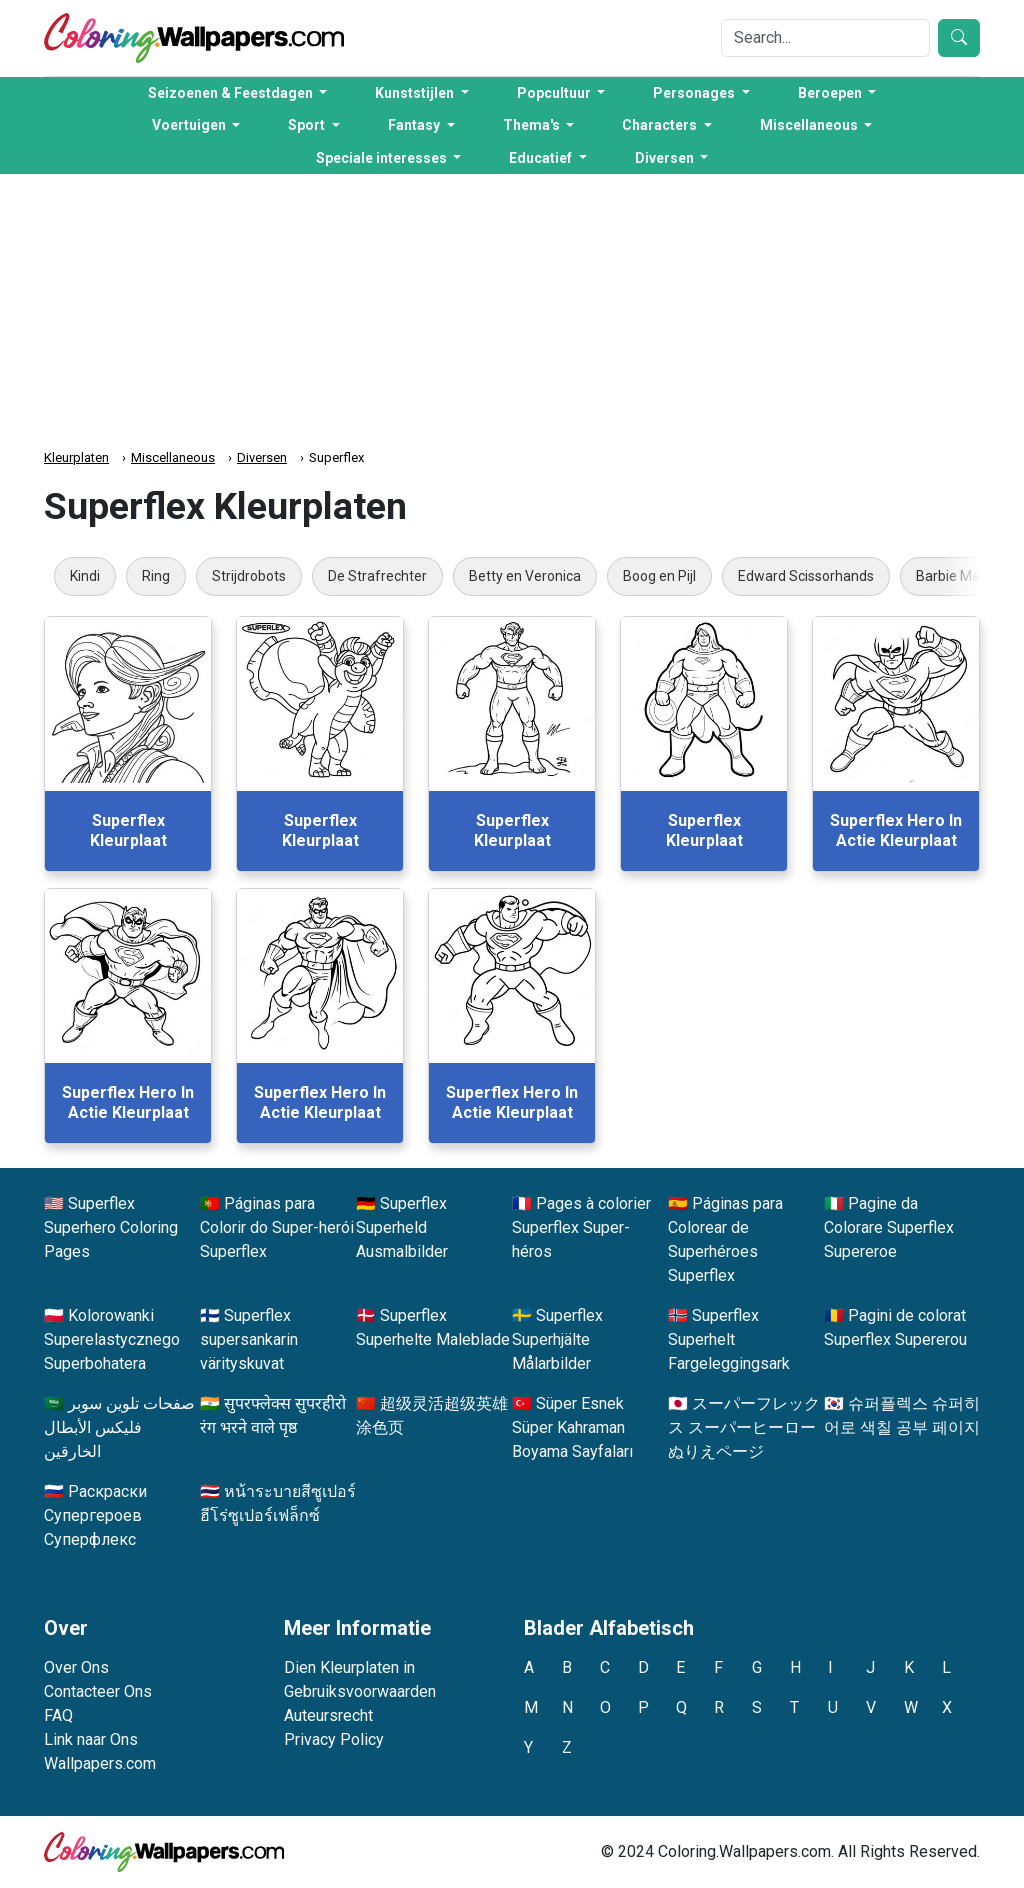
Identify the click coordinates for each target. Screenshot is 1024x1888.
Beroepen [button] (831, 93)
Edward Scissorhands (806, 576)
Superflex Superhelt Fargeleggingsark (729, 1339)
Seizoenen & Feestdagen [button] (232, 93)
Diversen (262, 457)
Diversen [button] (666, 158)
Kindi (85, 576)
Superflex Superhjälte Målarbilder (557, 1339)
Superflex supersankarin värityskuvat (249, 1339)
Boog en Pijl (659, 576)
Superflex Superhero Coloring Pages (111, 1227)
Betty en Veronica (525, 576)
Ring (156, 576)
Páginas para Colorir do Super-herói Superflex (277, 1227)
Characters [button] (661, 125)
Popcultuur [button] (555, 93)
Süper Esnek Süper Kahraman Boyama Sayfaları (572, 1427)
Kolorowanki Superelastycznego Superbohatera (112, 1339)
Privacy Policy (334, 1739)
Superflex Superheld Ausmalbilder (402, 1227)
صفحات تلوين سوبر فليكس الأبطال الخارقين (119, 1427)
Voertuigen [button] (190, 125)
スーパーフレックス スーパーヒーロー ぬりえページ (744, 1427)
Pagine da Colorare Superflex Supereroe (889, 1227)
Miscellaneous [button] (810, 125)
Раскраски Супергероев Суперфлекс (95, 1515)
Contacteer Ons (98, 1691)
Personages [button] (695, 93)
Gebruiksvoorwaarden (360, 1691)
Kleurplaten (76, 457)
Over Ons (76, 1667)
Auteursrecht (328, 1715)
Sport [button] (308, 125)
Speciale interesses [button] (383, 158)
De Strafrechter (377, 576)
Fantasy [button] (415, 125)
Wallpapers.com (100, 1763)
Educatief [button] (542, 158)
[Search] (825, 38)
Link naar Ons (91, 1739)
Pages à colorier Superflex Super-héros (581, 1227)
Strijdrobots (249, 576)
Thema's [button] (533, 125)
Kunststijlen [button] (416, 93)
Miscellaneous (173, 457)
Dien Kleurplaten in (349, 1667)
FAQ (58, 1715)
